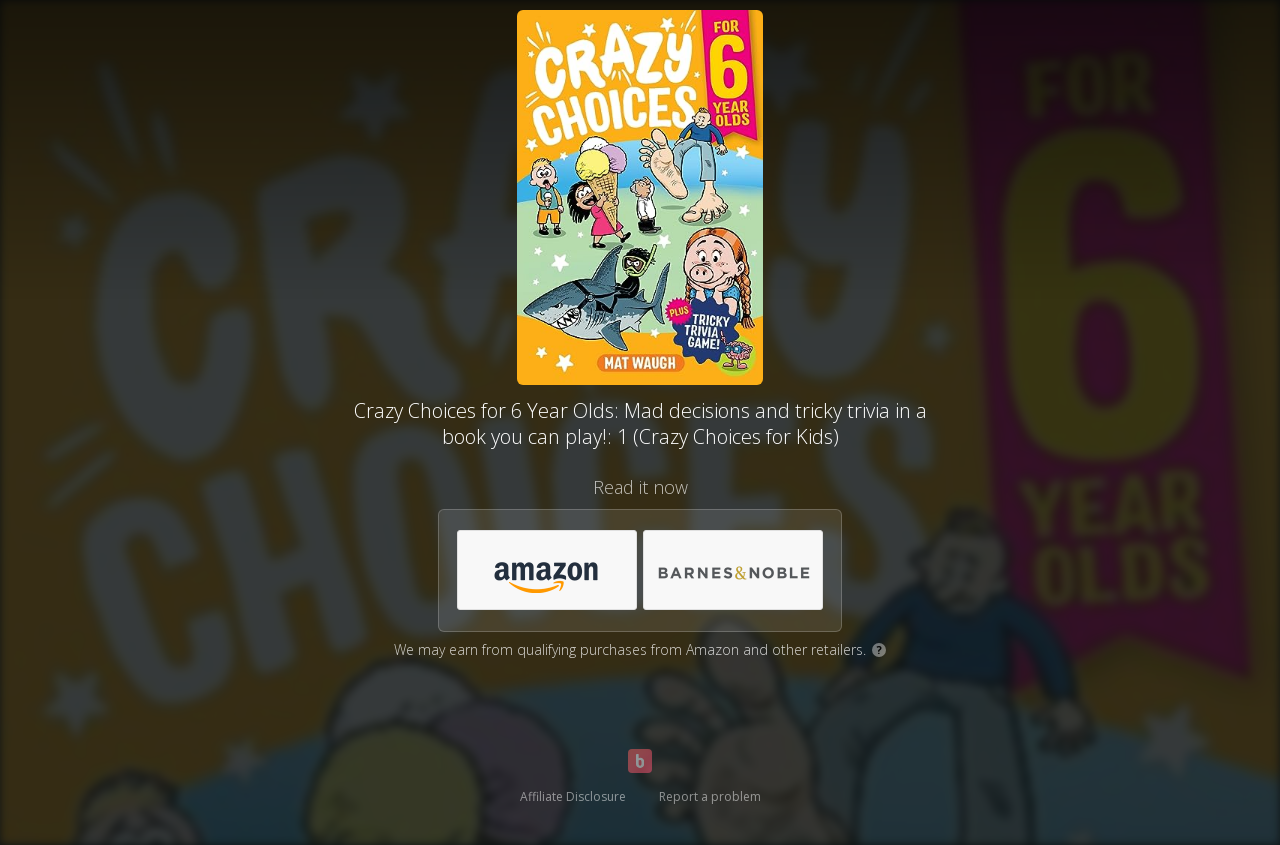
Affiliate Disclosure (573, 796)
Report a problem (710, 796)
